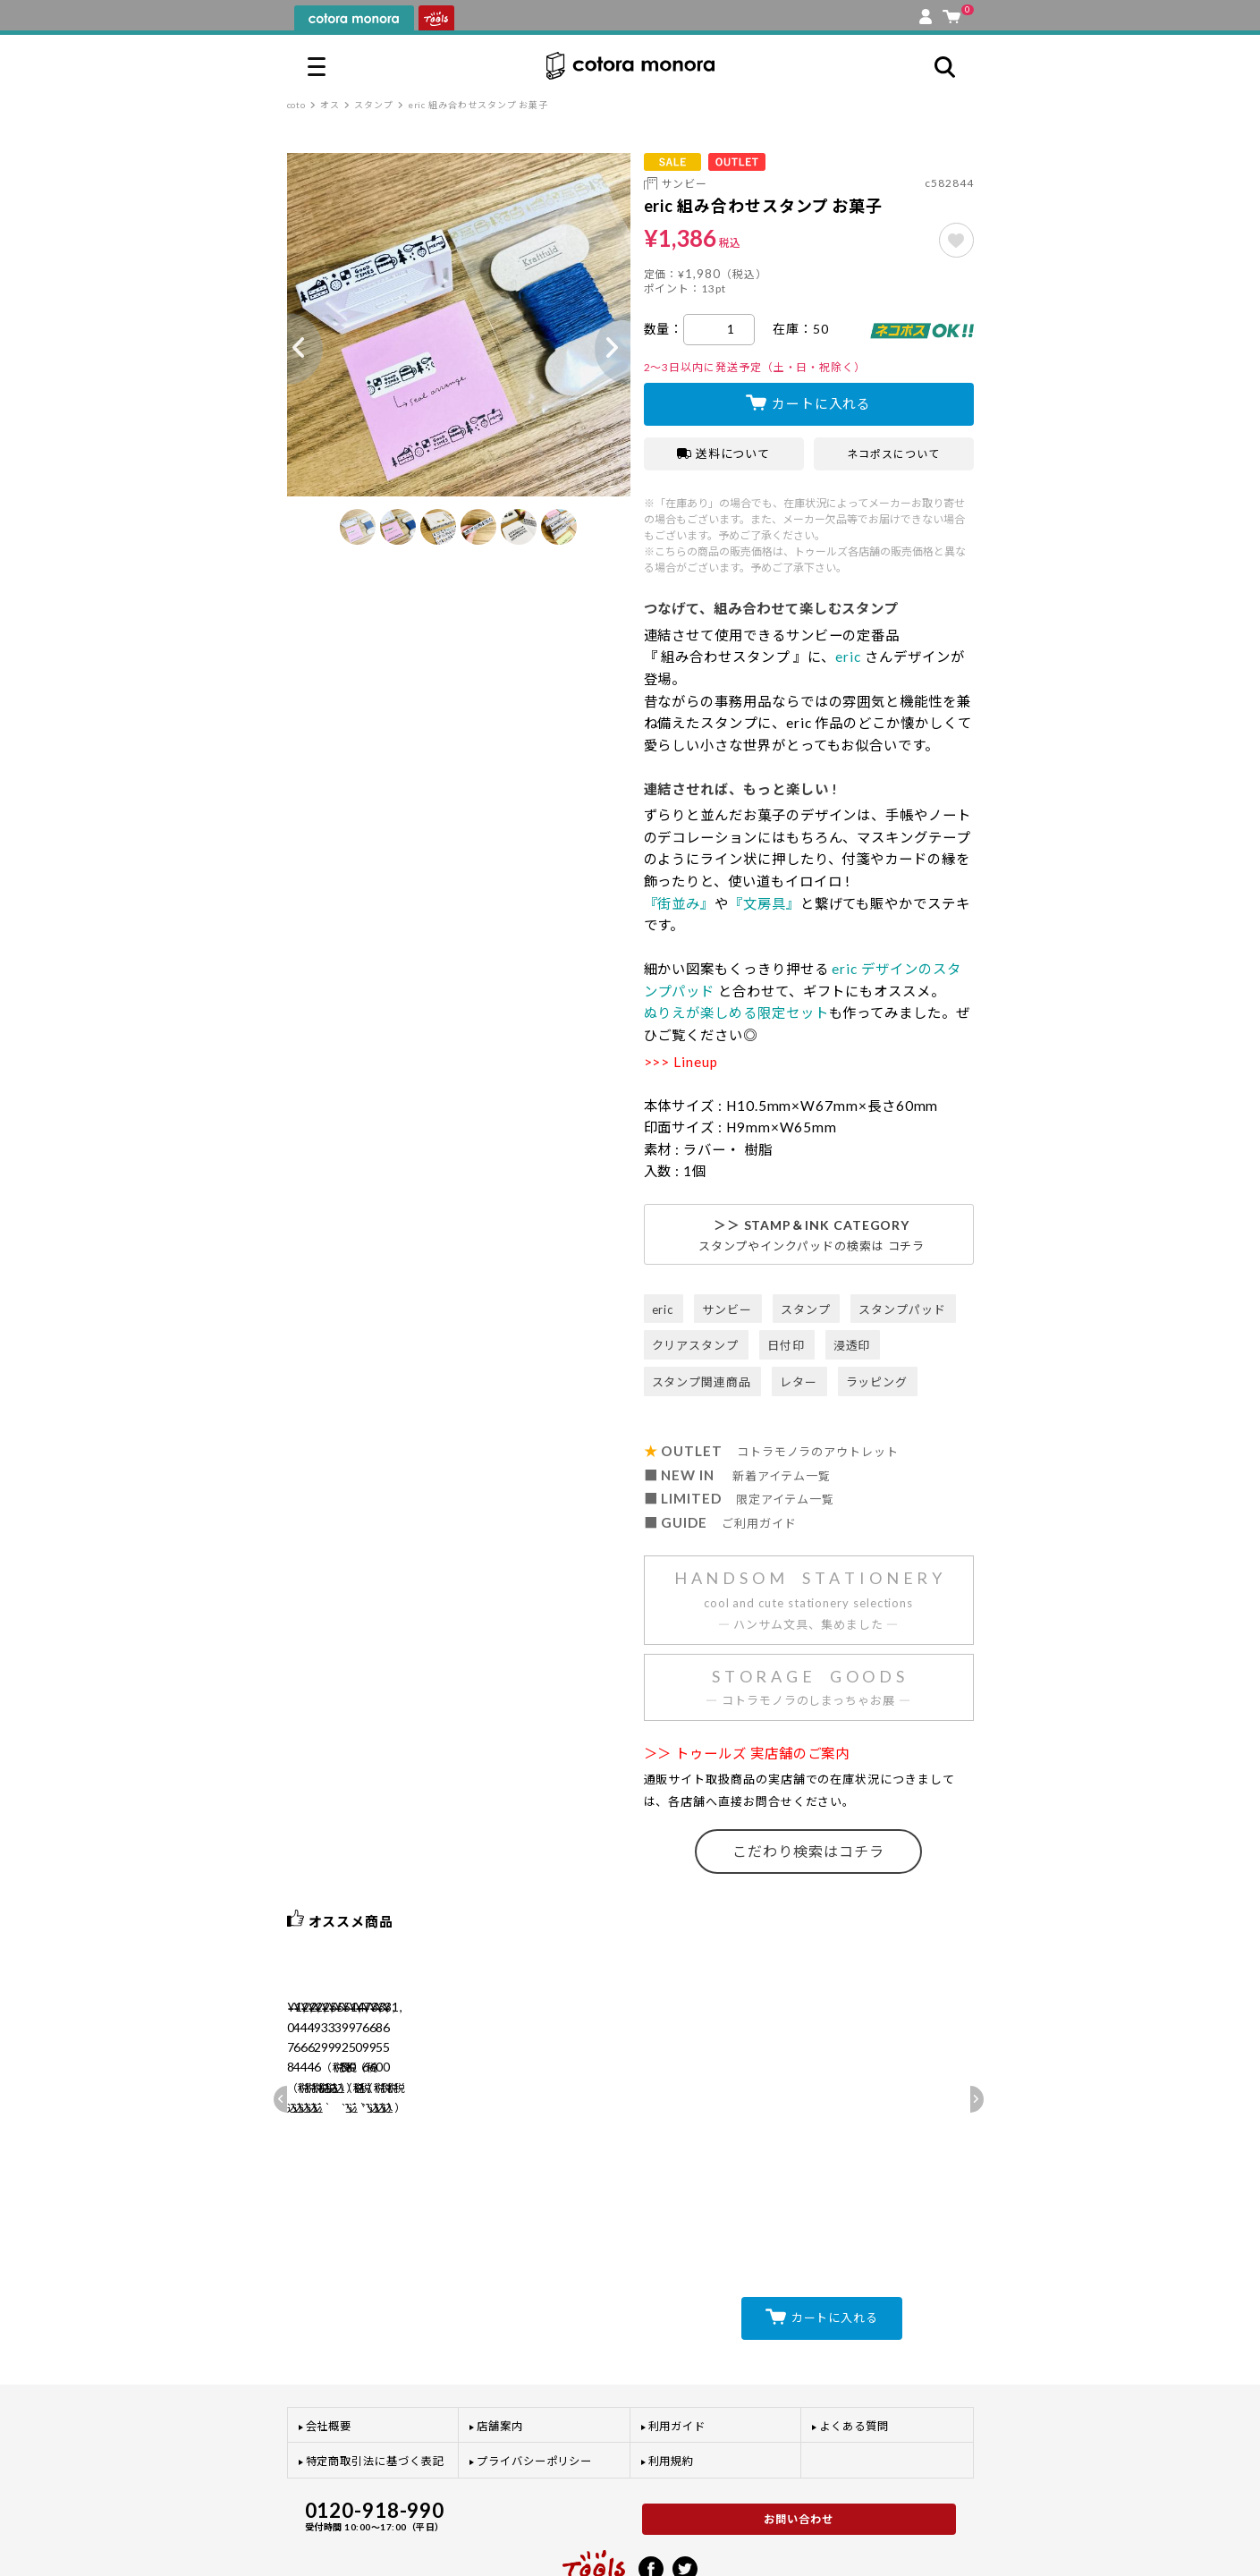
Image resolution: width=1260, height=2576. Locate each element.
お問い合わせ (798, 2445)
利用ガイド (677, 2352)
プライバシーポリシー (534, 2387)
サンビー (685, 184)
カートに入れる (821, 403)
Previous (287, 349)
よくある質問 (854, 2352)
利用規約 (671, 2387)
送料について (724, 453)
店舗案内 (500, 2352)
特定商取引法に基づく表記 (375, 2387)
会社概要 (329, 2352)
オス (330, 104)
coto (297, 104)
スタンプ (373, 104)
